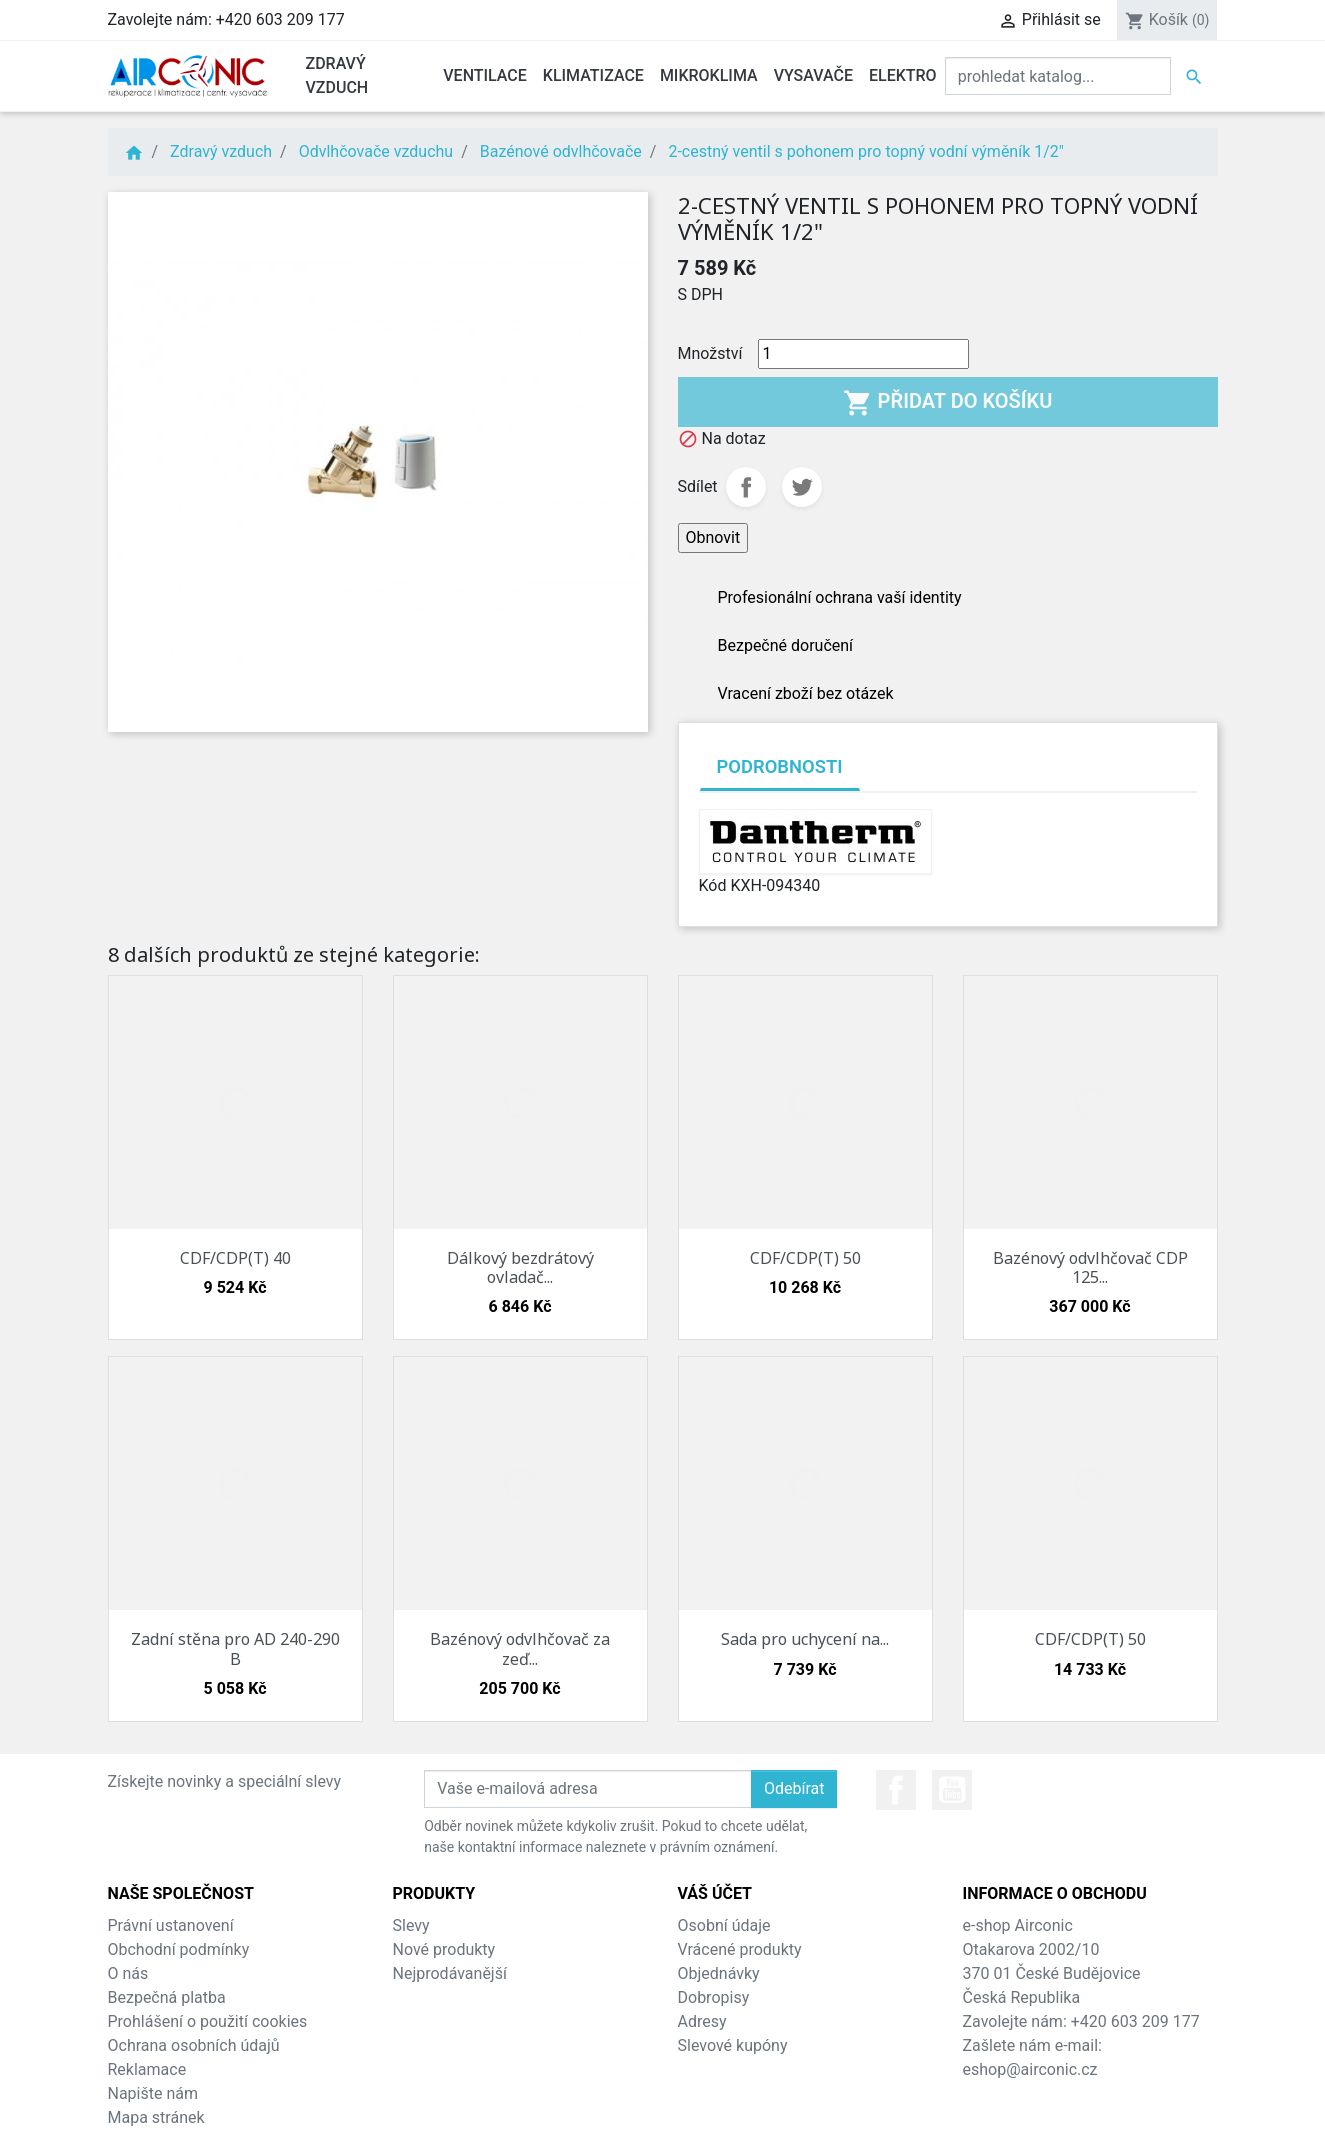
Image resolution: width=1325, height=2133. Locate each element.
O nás (128, 1973)
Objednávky (719, 1973)
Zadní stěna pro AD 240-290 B (235, 1648)
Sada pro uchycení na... (805, 1639)
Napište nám (153, 2093)
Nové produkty (444, 1949)
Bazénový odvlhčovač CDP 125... (1090, 1267)
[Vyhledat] (1058, 76)
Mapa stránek (156, 2117)
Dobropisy (714, 1997)
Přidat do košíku (948, 403)
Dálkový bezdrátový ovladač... (520, 1267)
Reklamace (147, 2069)
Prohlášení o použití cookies (208, 2021)
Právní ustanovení (171, 1925)
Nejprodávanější (450, 1973)
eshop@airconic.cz (1030, 2069)
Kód (713, 885)
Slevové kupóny (733, 2045)
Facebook (896, 1790)
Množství (710, 353)
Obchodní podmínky (179, 1949)
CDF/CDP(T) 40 (235, 1258)
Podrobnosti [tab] (780, 766)
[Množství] (863, 354)
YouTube (952, 1790)
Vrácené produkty (740, 1949)
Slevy (411, 1925)
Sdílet (746, 487)
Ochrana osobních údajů (194, 2045)
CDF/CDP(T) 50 (805, 1258)
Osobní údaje (724, 1925)
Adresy (702, 2021)
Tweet (802, 487)
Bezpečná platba (167, 1997)
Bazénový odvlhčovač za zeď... (520, 1648)
